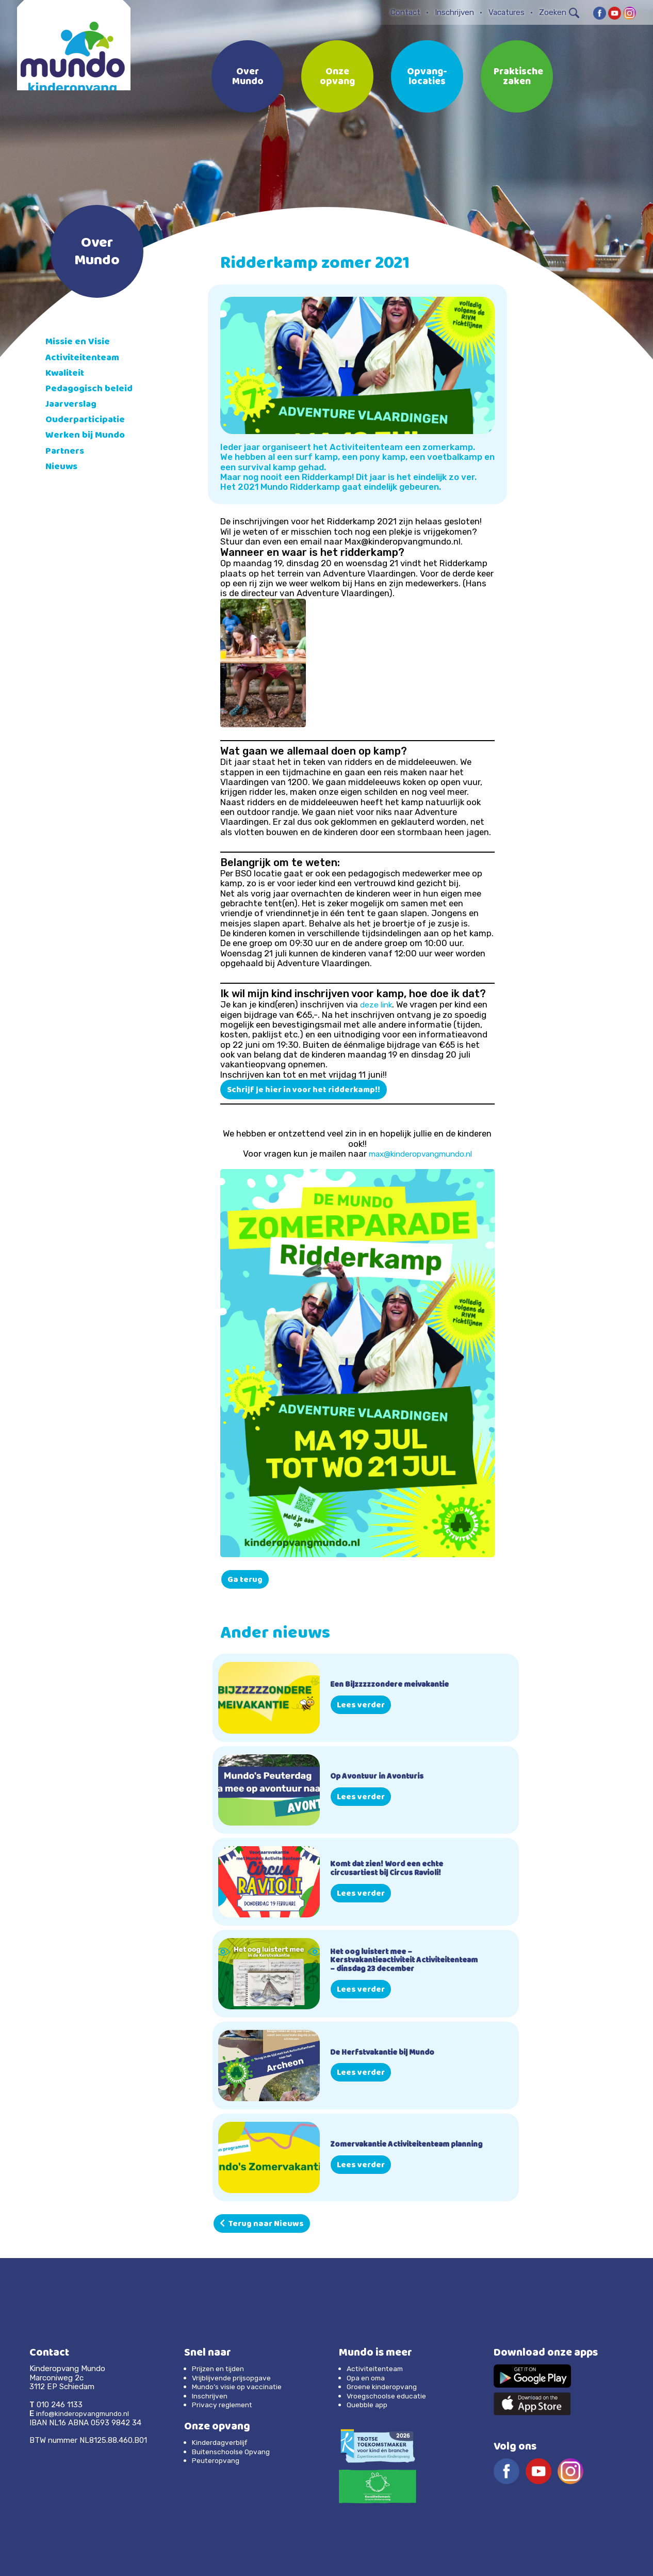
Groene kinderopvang (385, 2386)
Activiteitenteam (86, 358)
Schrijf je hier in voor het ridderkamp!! (303, 1090)
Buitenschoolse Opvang (234, 2451)
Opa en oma (368, 2377)
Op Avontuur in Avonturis (381, 1777)
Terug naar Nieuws (262, 2224)
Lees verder (361, 1706)
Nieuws (62, 467)
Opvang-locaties (427, 77)
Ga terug (245, 1580)
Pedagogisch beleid (92, 389)
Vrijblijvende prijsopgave (235, 2377)
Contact (405, 12)
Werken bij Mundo (88, 435)
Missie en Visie (80, 342)
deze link (377, 1004)
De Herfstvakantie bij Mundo (388, 2052)
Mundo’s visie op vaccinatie (240, 2386)
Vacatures (506, 12)
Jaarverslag (74, 404)
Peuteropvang (217, 2460)
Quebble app (369, 2404)
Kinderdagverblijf (222, 2442)
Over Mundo (248, 77)
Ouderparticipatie (89, 420)
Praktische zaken (518, 77)
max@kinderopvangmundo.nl (420, 1153)
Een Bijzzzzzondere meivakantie (396, 1685)
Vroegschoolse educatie (390, 2395)
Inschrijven (454, 12)
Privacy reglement (224, 2404)
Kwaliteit (67, 374)
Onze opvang (337, 77)
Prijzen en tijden (222, 2368)
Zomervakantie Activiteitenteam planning (397, 2145)
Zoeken (559, 12)
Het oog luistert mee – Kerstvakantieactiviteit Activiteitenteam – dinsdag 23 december (391, 1960)
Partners (67, 451)
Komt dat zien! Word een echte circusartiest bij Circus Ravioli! (392, 1869)
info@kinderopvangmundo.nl (87, 2413)
